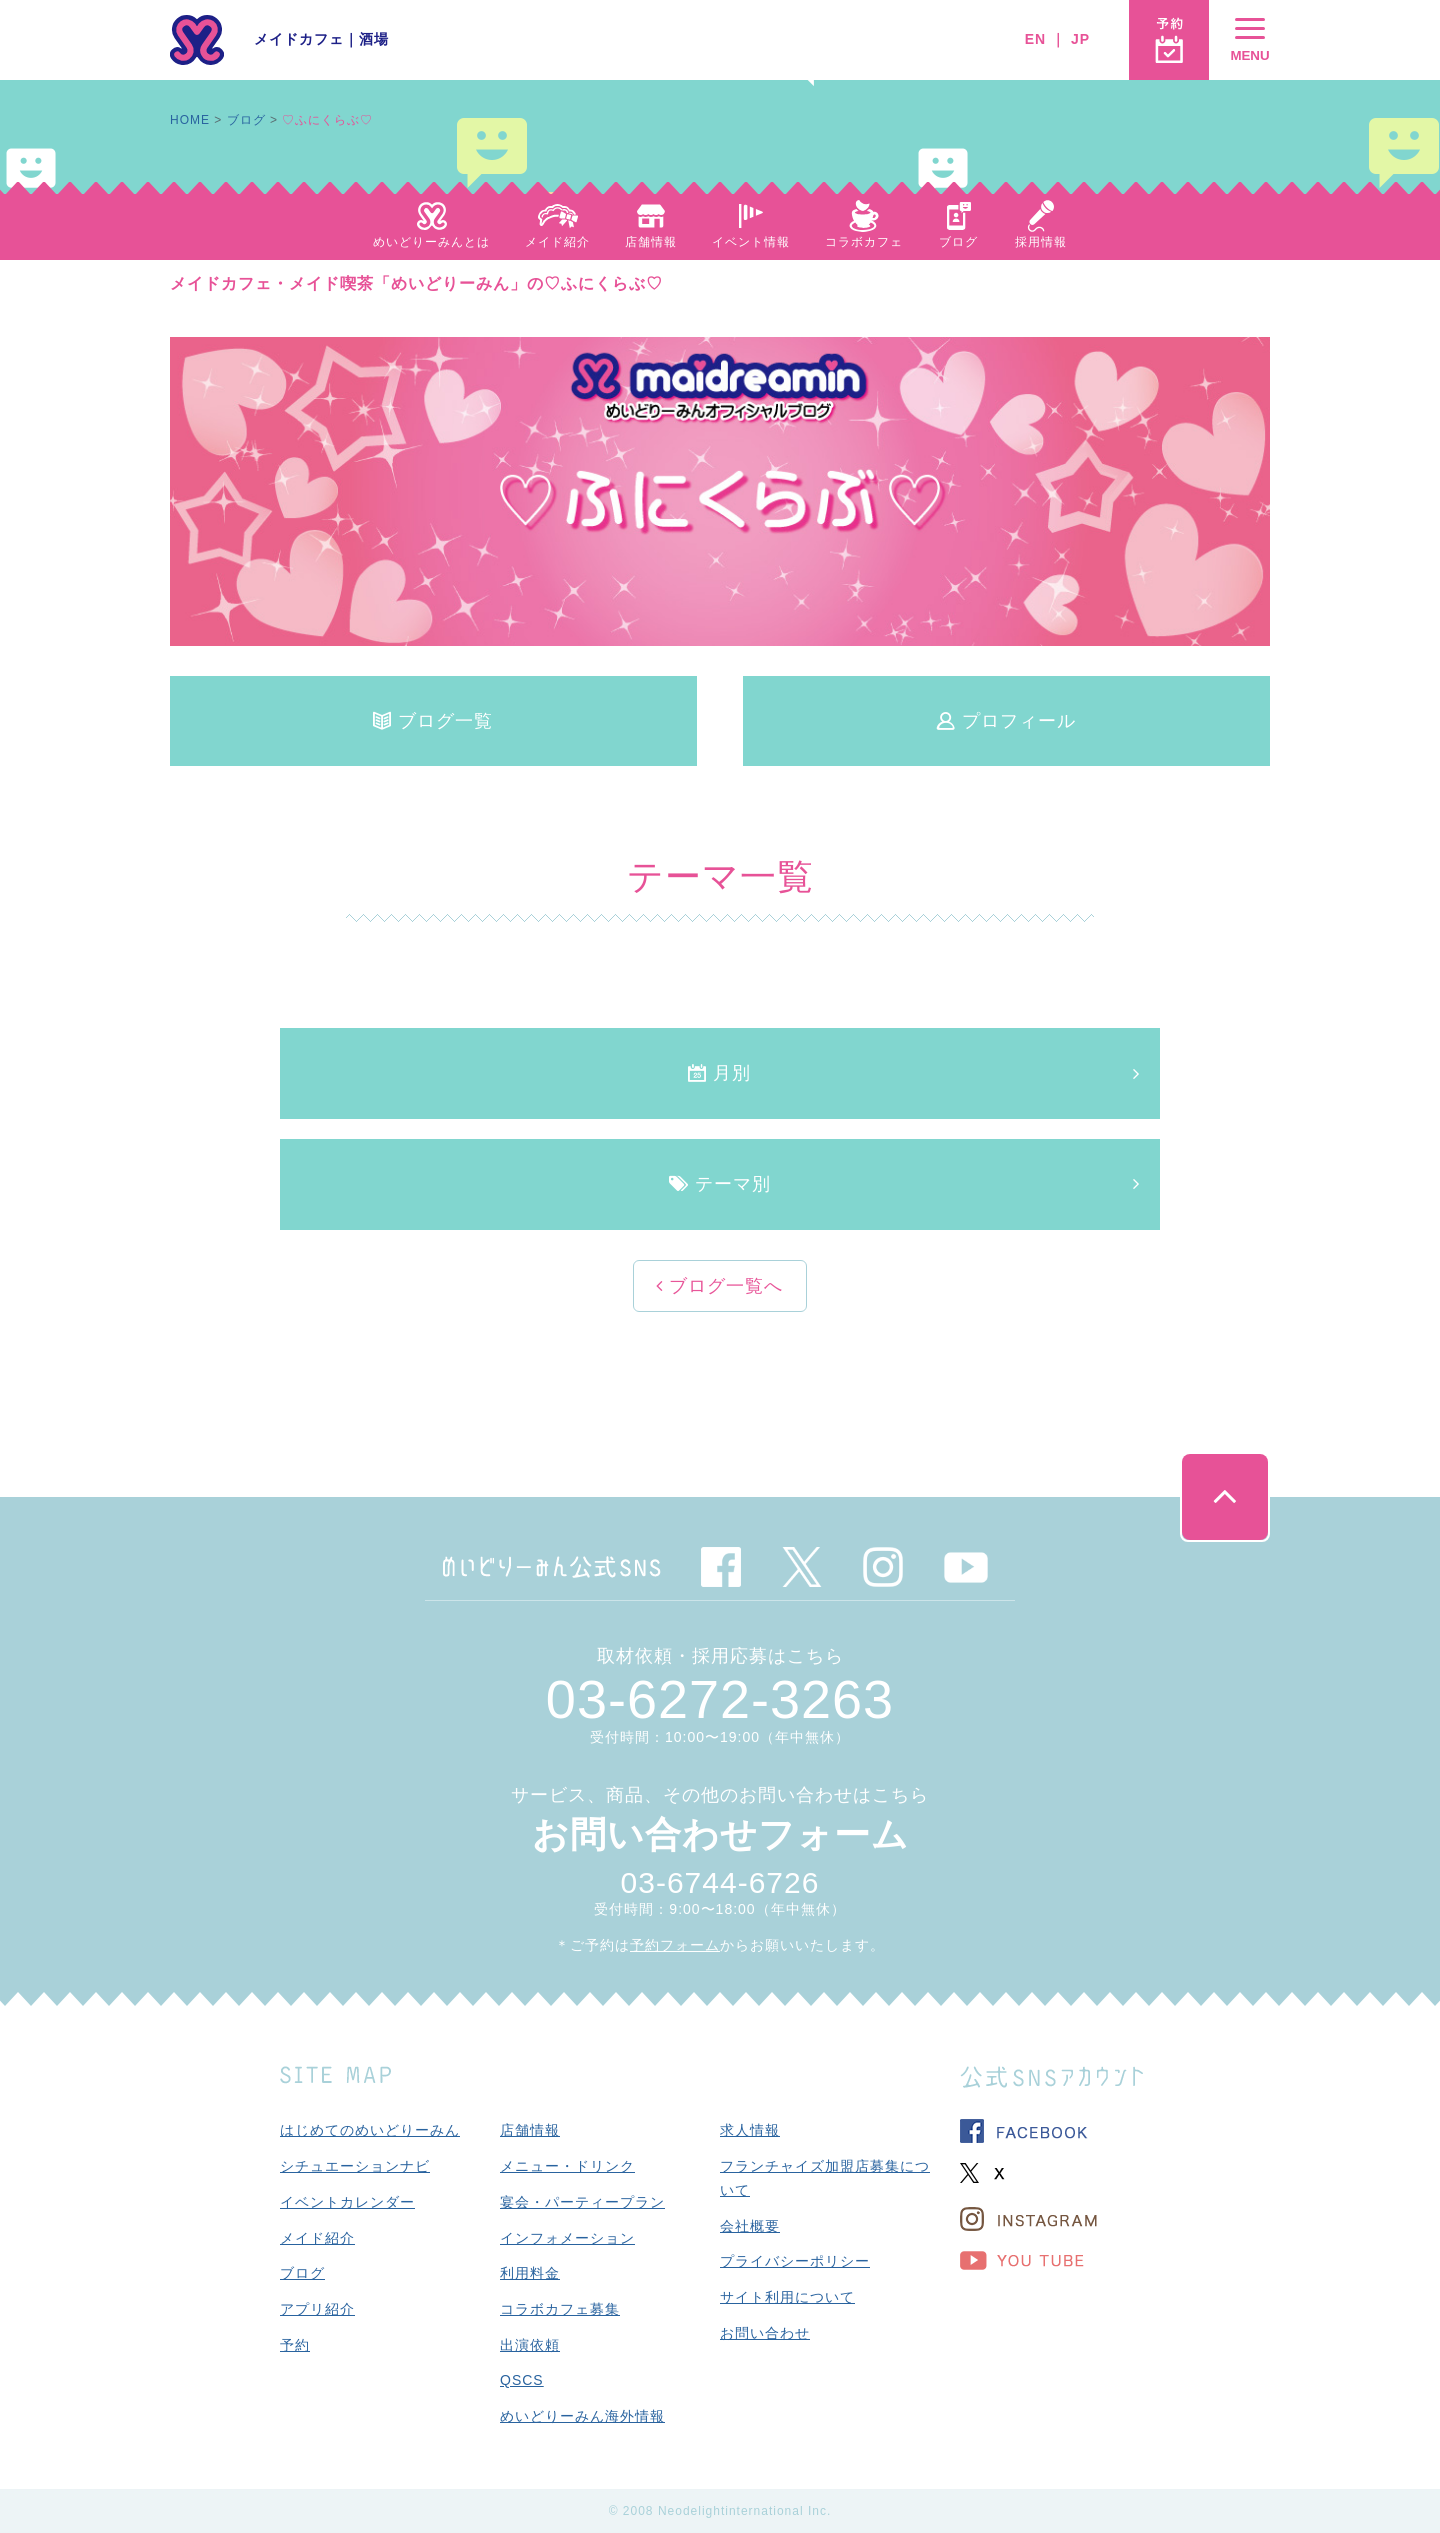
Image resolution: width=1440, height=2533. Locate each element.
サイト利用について (787, 2297)
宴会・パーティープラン (582, 2202)
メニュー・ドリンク (567, 2166)
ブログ (246, 120)
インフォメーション (567, 2238)
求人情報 (750, 2130)
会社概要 (750, 2226)
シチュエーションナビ (355, 2166)
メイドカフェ (299, 39)
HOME (190, 120)
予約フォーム (675, 1945)
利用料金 (530, 2273)
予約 (295, 2345)
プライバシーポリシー (795, 2261)
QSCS (522, 2380)
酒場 (374, 39)
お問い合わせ (765, 2333)
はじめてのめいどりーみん (370, 2130)
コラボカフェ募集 (560, 2309)
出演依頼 (530, 2345)
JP (1080, 39)
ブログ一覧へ (723, 1286)
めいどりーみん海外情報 (582, 2416)
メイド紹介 (317, 2238)
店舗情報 (530, 2130)
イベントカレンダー (347, 2202)
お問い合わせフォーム (720, 1834)
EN (1035, 39)
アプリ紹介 (317, 2309)
